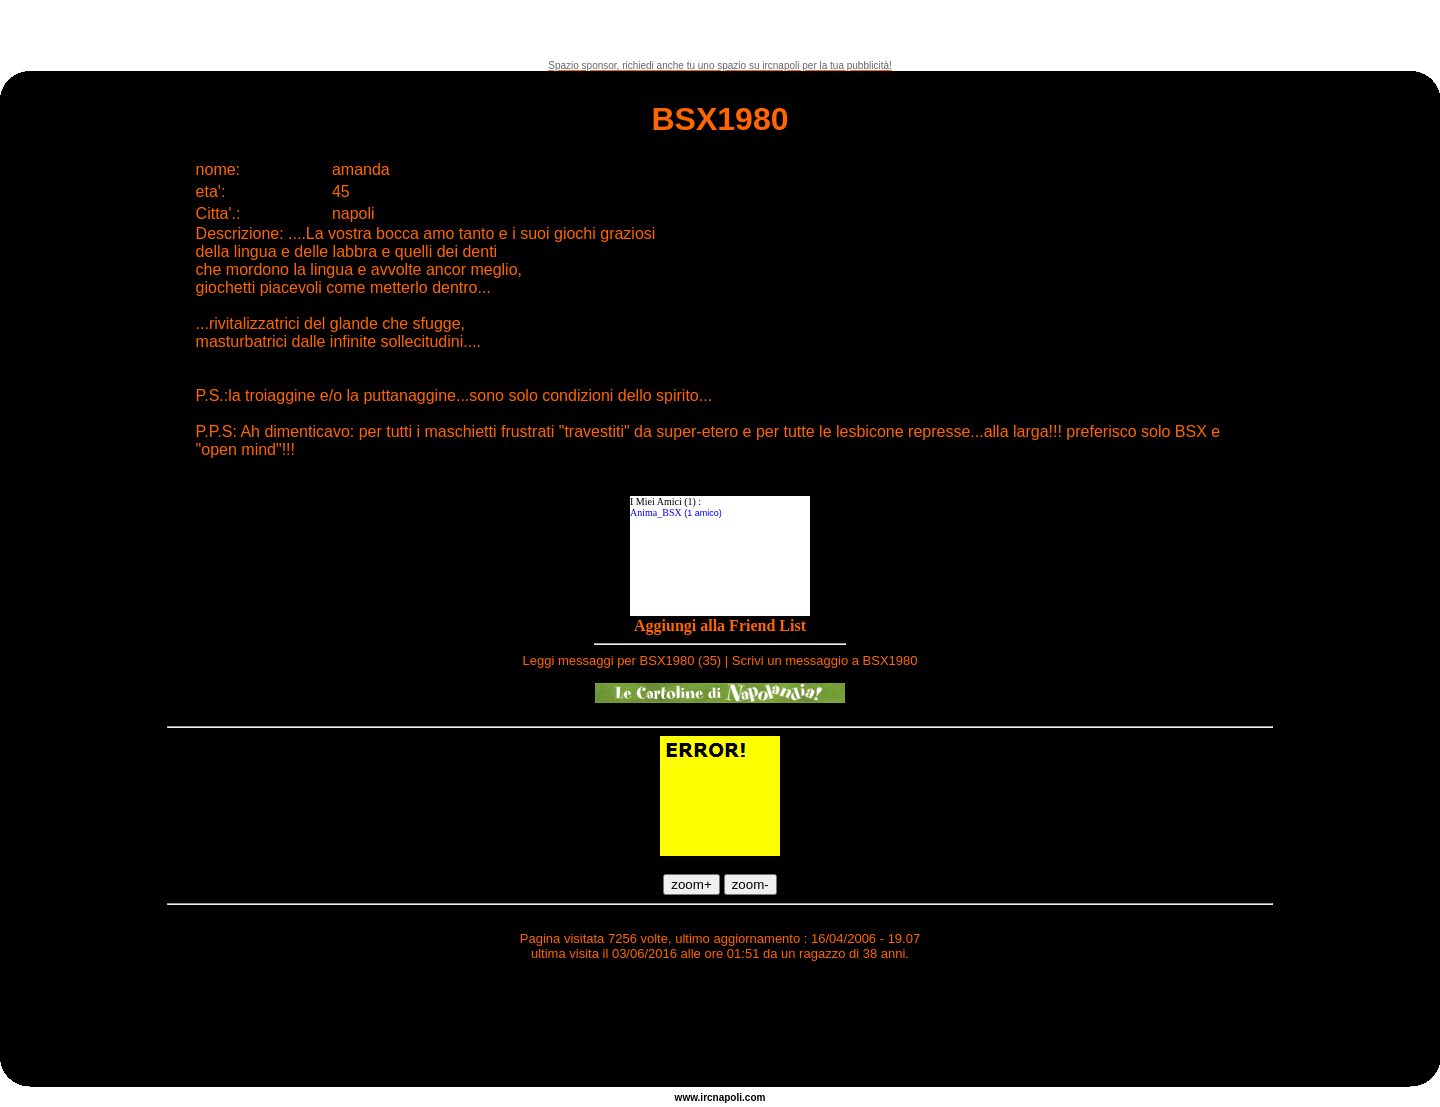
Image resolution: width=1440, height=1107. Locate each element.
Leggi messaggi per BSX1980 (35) (621, 660)
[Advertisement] (720, 30)
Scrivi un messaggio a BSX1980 (825, 660)
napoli (727, 1097)
